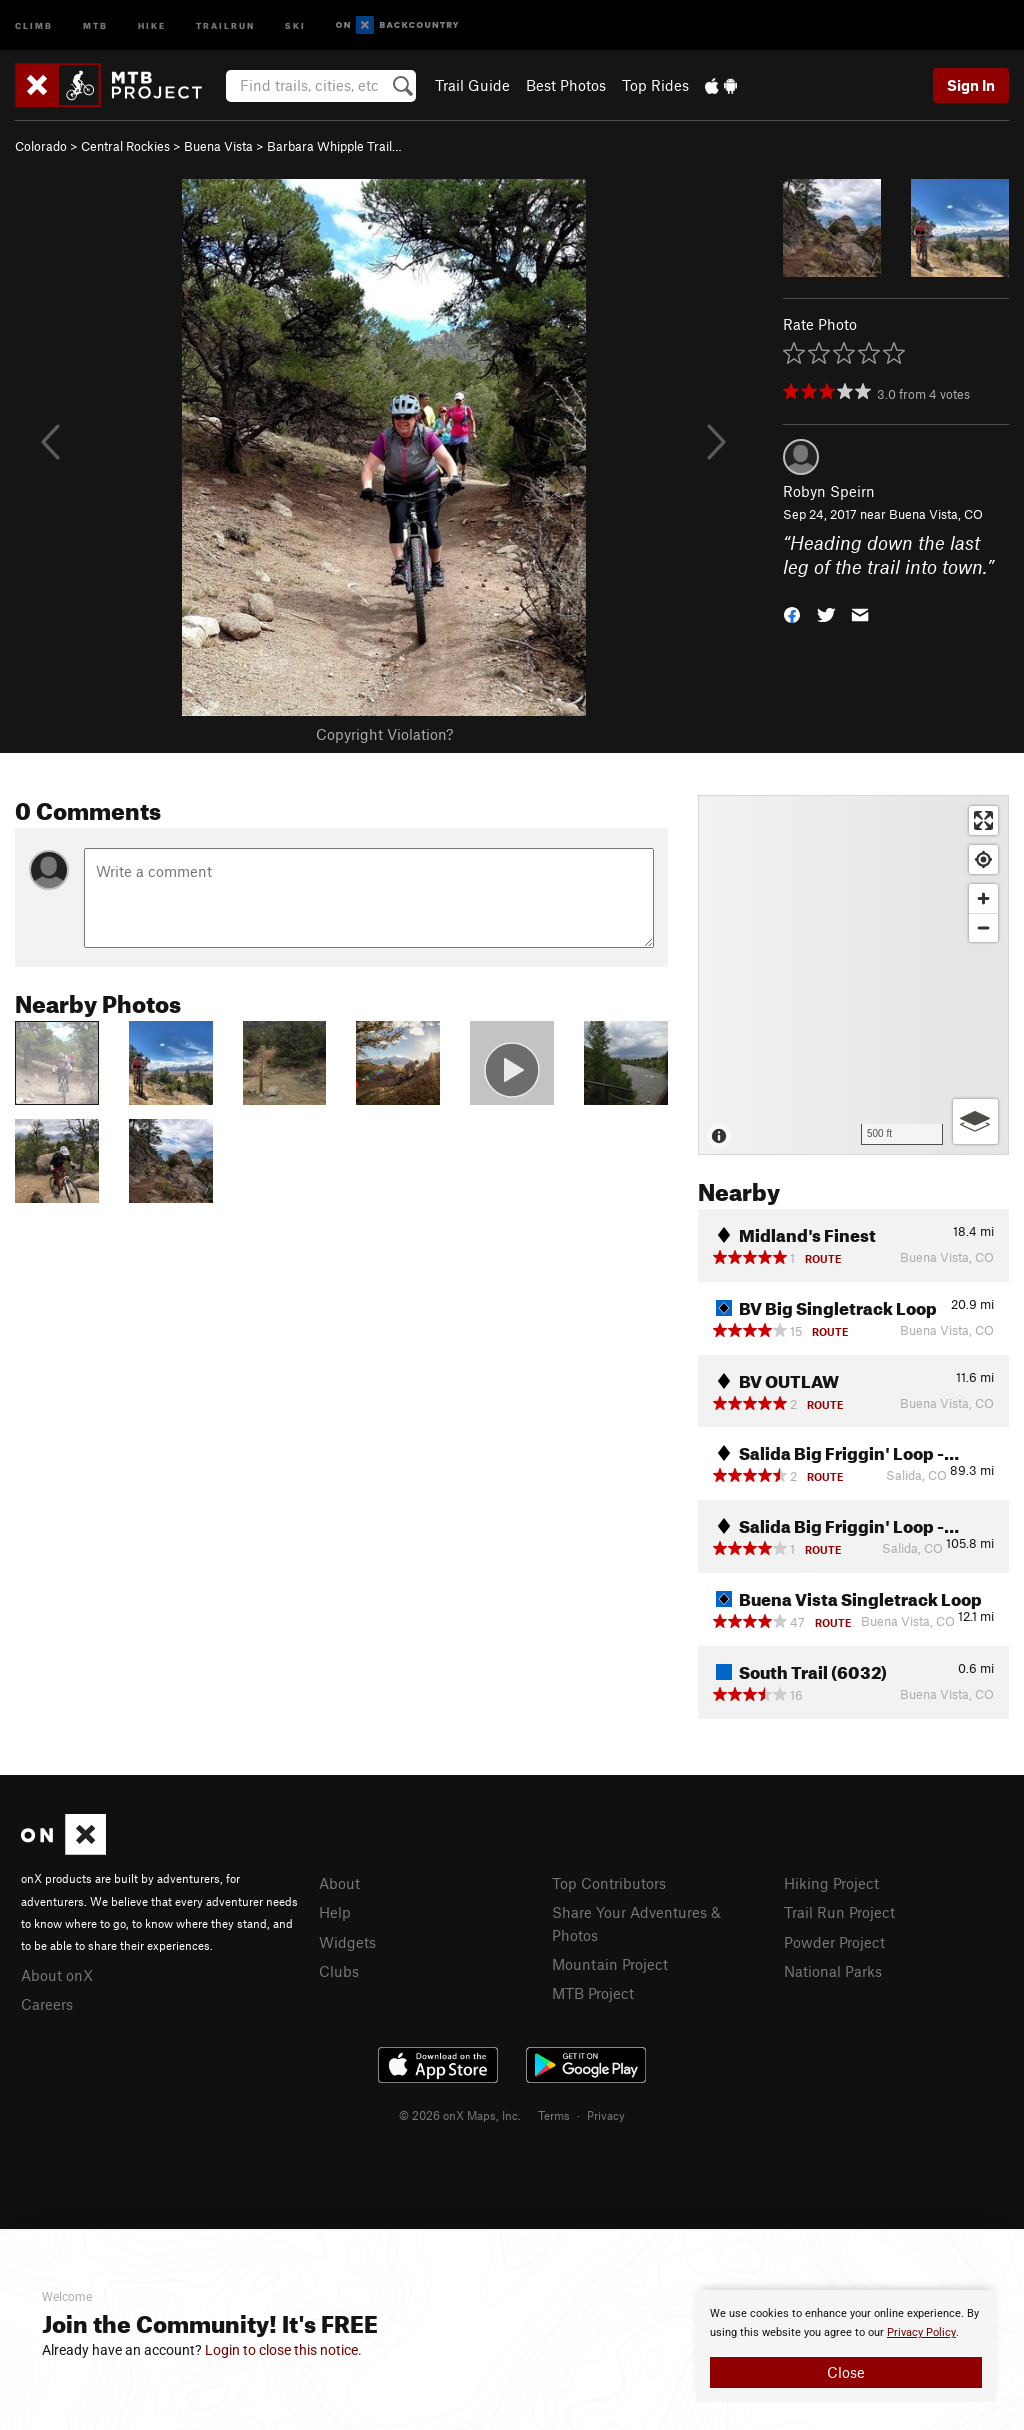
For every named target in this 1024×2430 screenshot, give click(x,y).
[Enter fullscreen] (983, 820)
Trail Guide (472, 85)
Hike (152, 24)
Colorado (41, 146)
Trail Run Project (839, 1912)
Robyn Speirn (829, 491)
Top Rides (655, 85)
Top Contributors (609, 1883)
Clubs (339, 1971)
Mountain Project (610, 1964)
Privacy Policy (921, 2332)
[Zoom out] (983, 927)
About (339, 1883)
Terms (554, 2115)
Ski (295, 24)
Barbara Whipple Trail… (334, 146)
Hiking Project (831, 1883)
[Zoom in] (983, 898)
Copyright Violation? (384, 734)
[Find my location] (983, 859)
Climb (34, 24)
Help (335, 1912)
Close (846, 2372)
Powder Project (834, 1942)
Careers (47, 2004)
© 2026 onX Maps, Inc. (460, 2115)
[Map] (853, 975)
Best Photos (566, 85)
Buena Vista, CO (936, 514)
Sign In (971, 85)
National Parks (833, 1971)
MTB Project (593, 1993)
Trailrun (225, 24)
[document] (846, 2346)
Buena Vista (218, 146)
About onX (57, 1975)
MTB (95, 24)
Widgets (347, 1942)
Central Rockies (125, 146)
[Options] (975, 1121)
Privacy (606, 2115)
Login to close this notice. (283, 2350)
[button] (792, 613)
